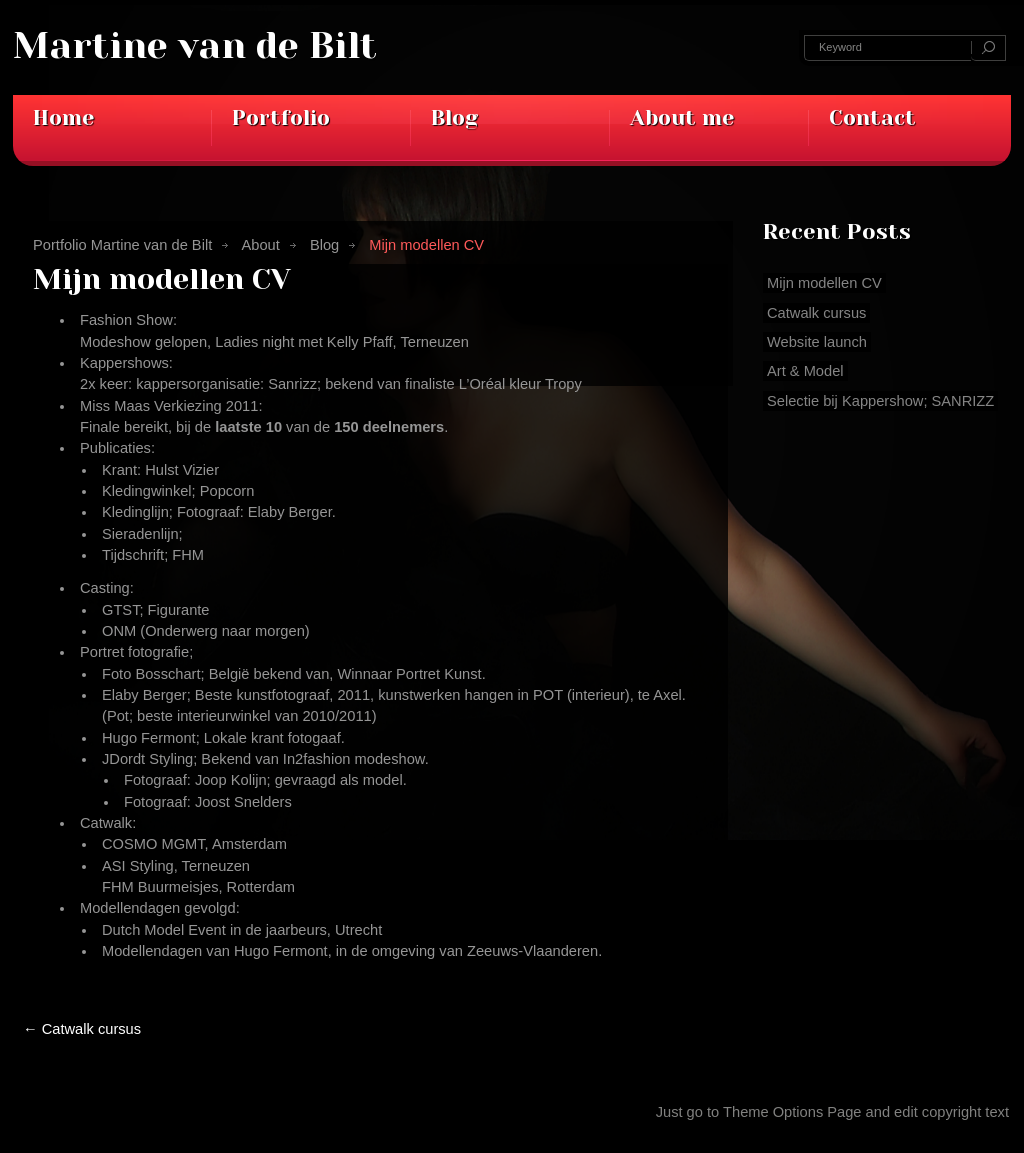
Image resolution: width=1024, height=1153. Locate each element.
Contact (872, 117)
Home (63, 117)
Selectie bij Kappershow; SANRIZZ (880, 401)
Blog (454, 117)
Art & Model (805, 371)
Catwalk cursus (82, 1029)
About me (682, 117)
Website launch (817, 342)
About (260, 245)
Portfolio (281, 117)
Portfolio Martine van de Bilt (122, 245)
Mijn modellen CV (162, 279)
